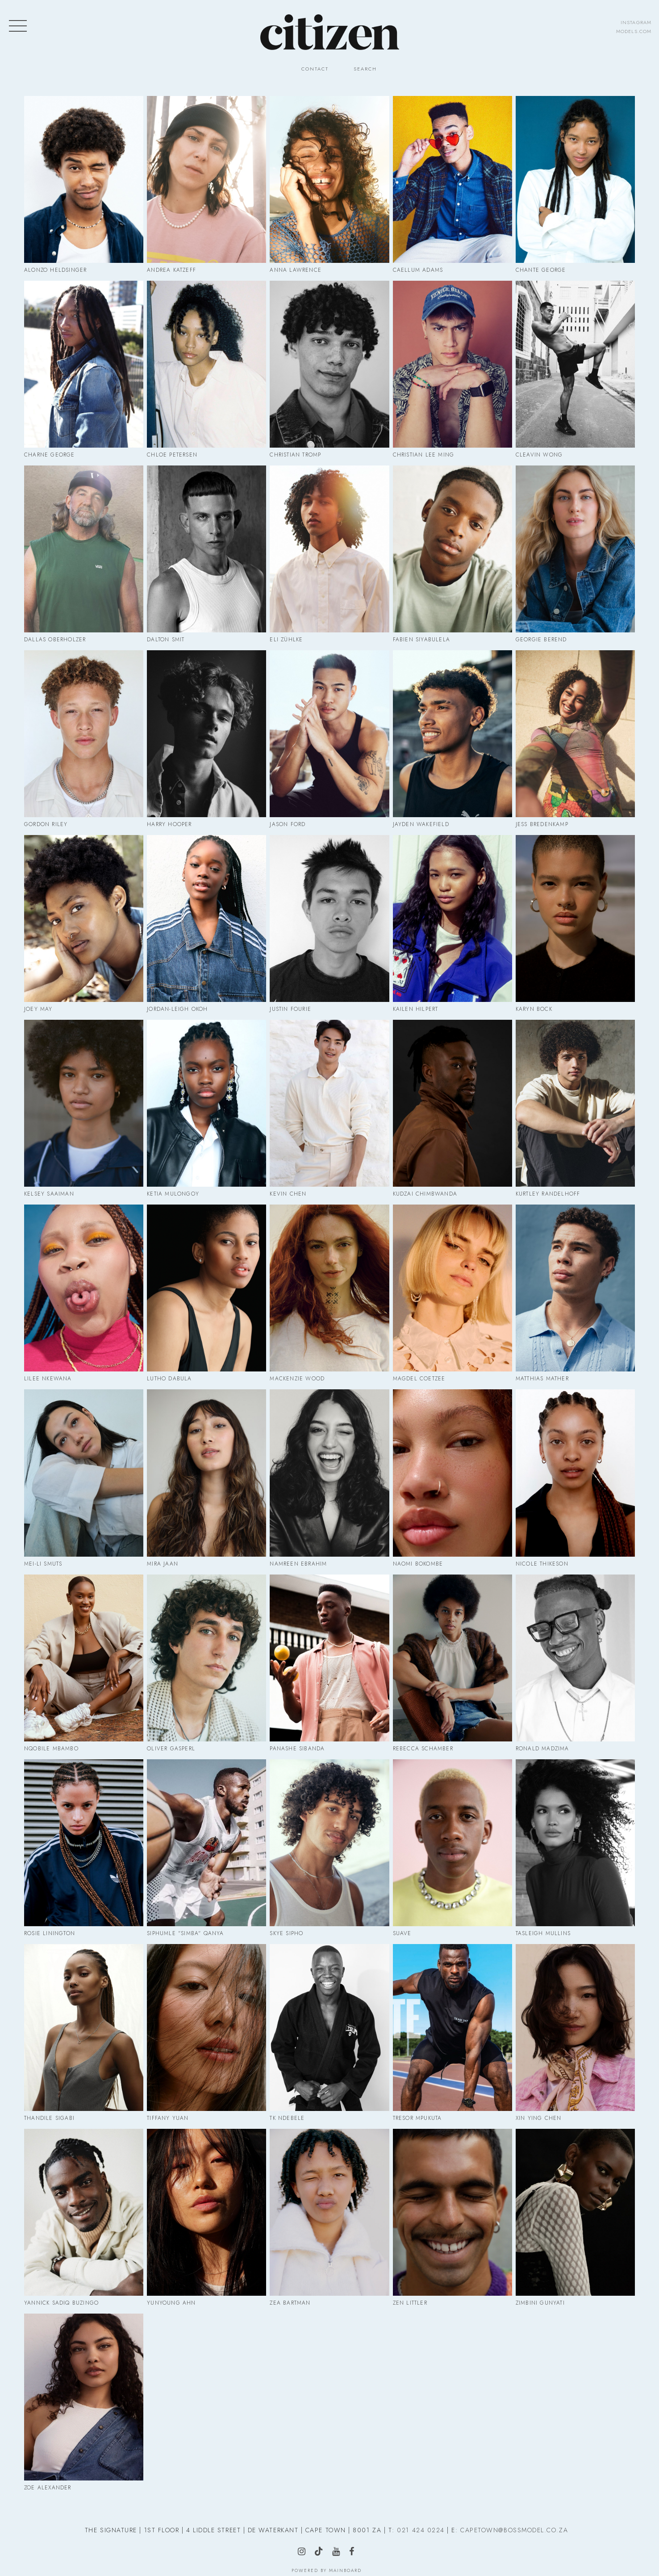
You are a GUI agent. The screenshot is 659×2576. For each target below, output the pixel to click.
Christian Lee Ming (424, 455)
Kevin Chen (288, 1194)
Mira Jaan (162, 1564)
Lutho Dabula (169, 1379)
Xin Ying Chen (539, 2118)
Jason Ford (287, 824)
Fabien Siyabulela (421, 640)
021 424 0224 (420, 2530)
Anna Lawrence (295, 270)
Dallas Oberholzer (55, 640)
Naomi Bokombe (418, 1564)
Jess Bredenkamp (542, 824)
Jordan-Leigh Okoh (177, 1009)
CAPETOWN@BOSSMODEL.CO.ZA (514, 2530)
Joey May (38, 1009)
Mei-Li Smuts (43, 1564)
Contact (315, 68)
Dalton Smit (165, 640)
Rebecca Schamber (423, 1749)
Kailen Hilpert (415, 1009)
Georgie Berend (541, 640)
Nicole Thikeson (542, 1564)
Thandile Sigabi (49, 2118)
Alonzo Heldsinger (55, 270)
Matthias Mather (542, 1379)
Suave (402, 1933)
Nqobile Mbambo (51, 1749)
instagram (636, 22)
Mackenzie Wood (297, 1379)
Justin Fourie (290, 1009)
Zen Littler (410, 2303)
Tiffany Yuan (167, 2118)
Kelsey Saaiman (49, 1194)
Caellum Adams (418, 270)
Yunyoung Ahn (171, 2303)
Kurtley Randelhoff (548, 1194)
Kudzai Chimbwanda (425, 1194)
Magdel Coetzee (419, 1379)
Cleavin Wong (539, 455)
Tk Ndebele (287, 2118)
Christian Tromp (295, 455)
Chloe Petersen (172, 455)
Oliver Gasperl (171, 1749)
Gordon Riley (45, 824)
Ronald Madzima (542, 1749)
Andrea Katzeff (171, 270)
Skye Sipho (286, 1933)
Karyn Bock (534, 1009)
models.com (633, 31)
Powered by (327, 2570)
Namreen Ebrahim (298, 1564)
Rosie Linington (49, 1933)
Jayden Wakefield (421, 824)
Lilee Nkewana (48, 1379)
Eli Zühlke (286, 640)
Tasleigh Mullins (543, 1933)
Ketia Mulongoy (173, 1194)
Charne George (49, 455)
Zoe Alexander (47, 2488)
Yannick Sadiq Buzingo (61, 2303)
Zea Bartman (290, 2303)
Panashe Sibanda (297, 1749)
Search (365, 68)
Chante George (541, 270)
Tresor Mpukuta (417, 2118)
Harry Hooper (169, 824)
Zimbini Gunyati (540, 2303)
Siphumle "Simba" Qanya (185, 1933)
